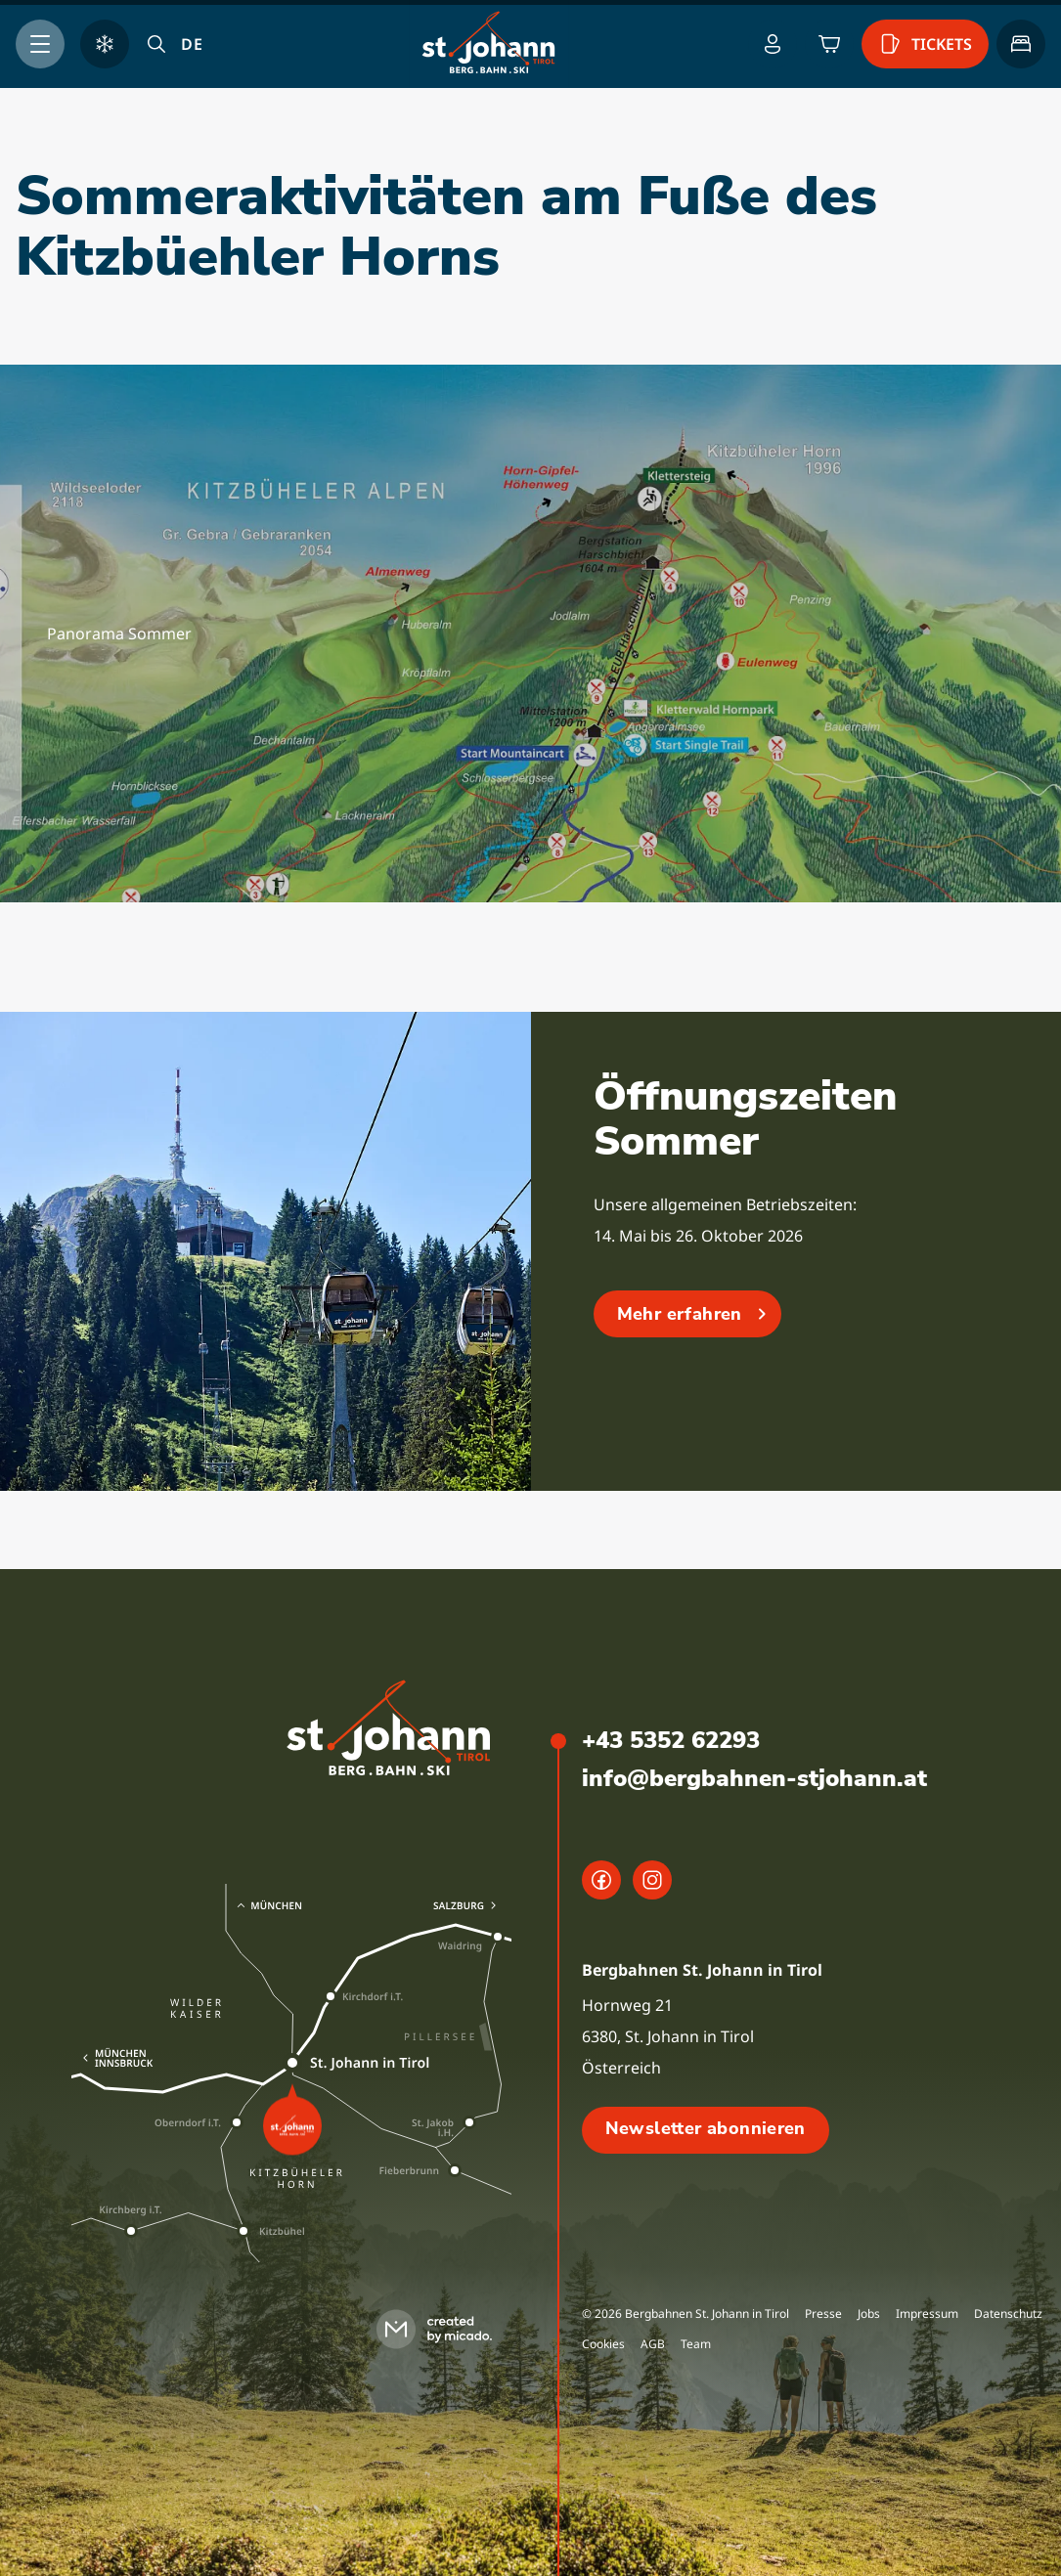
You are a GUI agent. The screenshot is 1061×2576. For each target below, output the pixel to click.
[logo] (389, 1730)
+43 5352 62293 (671, 1740)
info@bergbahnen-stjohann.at (754, 1778)
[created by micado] (440, 2329)
